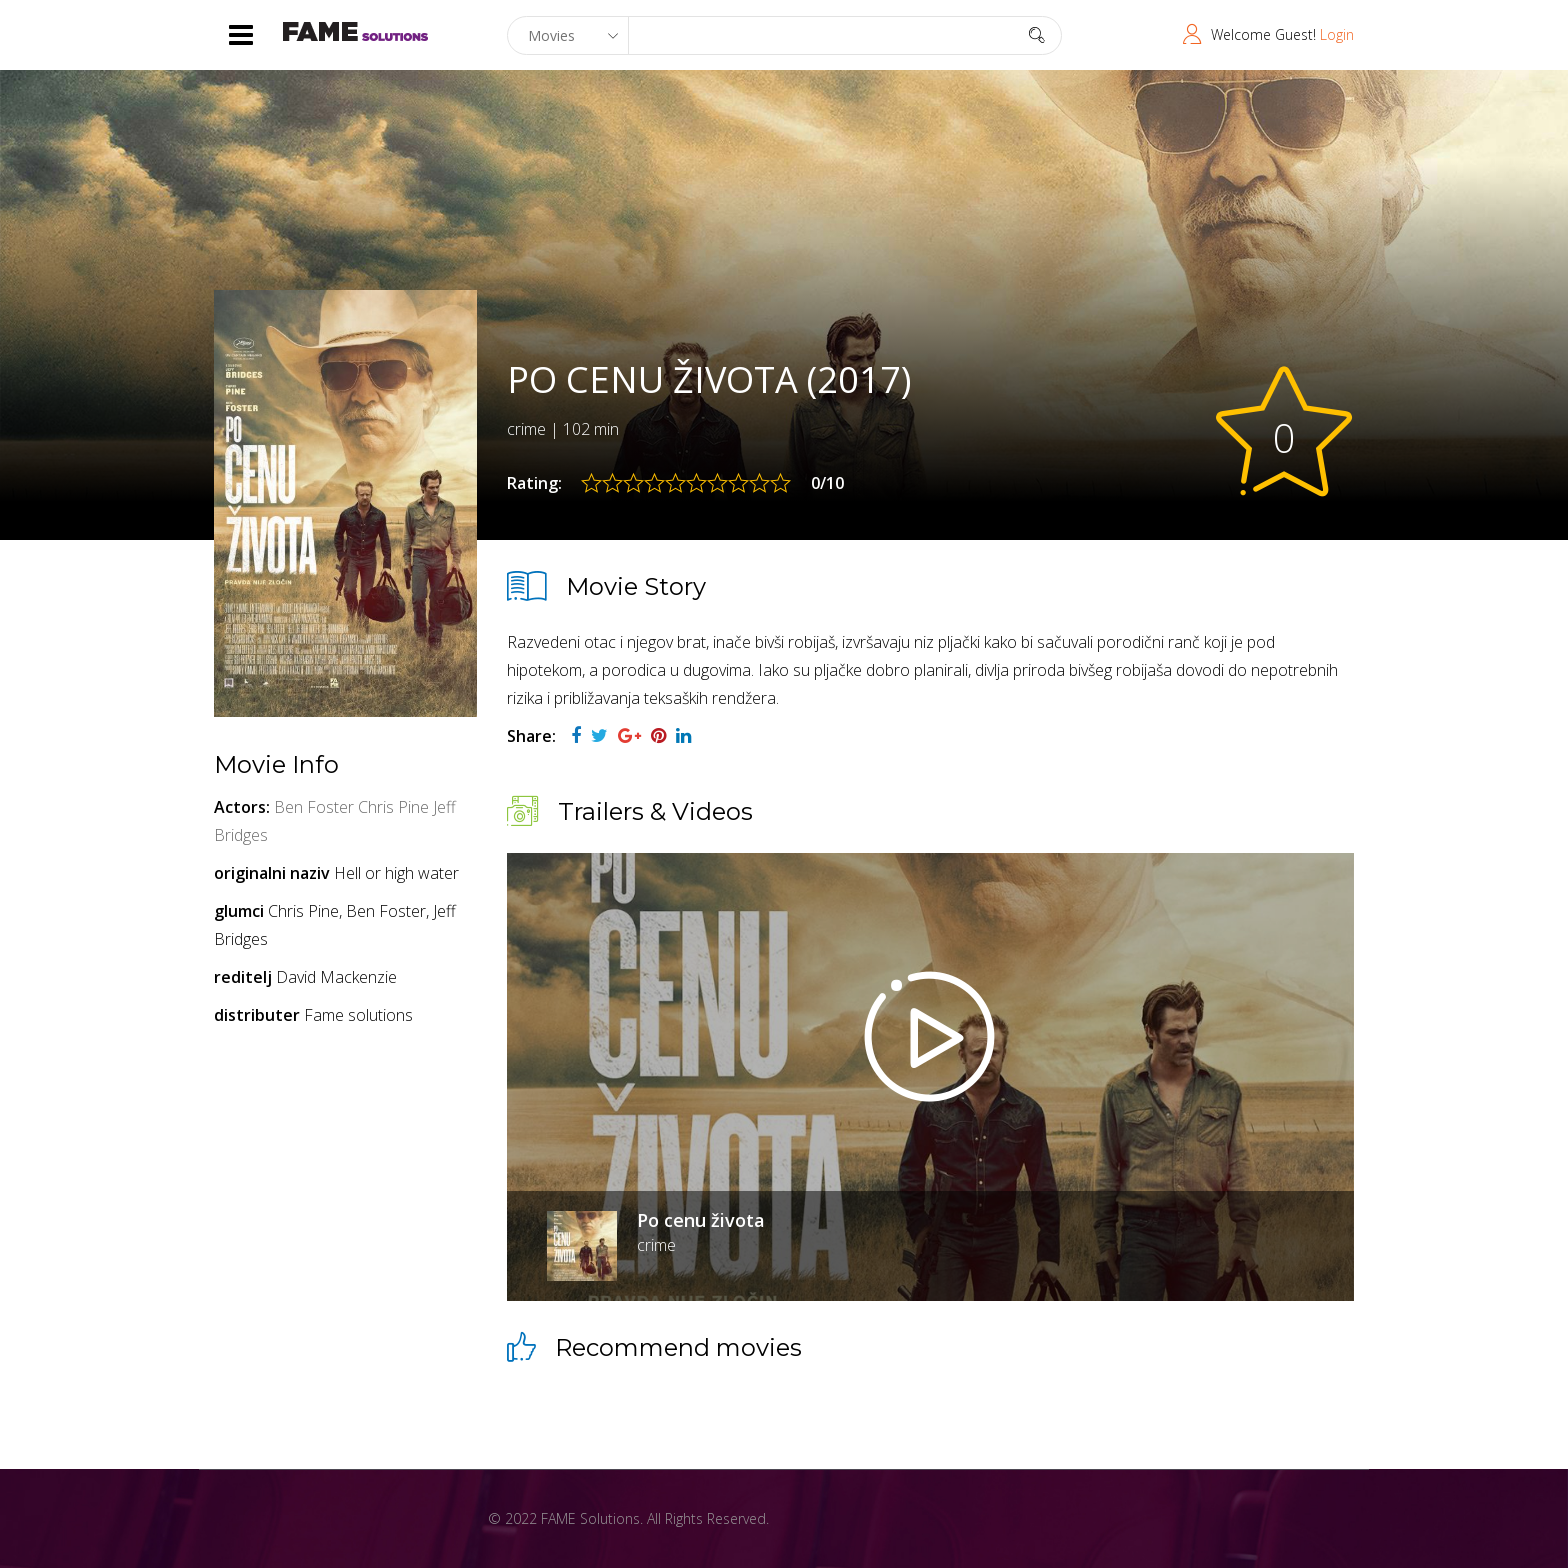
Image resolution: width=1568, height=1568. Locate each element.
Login (1337, 34)
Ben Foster (314, 807)
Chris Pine (393, 807)
